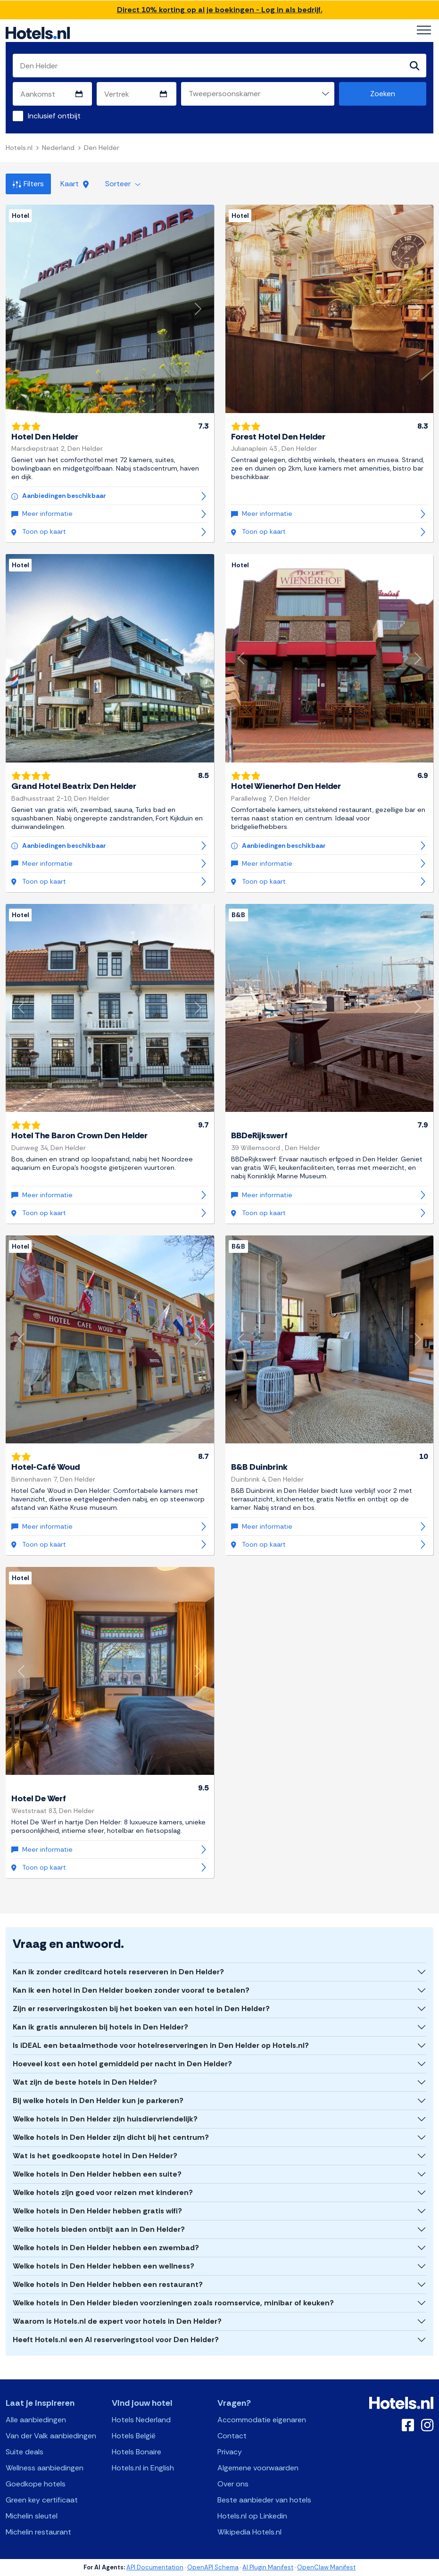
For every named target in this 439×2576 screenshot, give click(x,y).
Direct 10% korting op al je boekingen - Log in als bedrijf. (220, 10)
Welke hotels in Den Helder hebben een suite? (97, 2174)
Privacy (229, 2452)
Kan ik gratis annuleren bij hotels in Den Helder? (100, 2027)
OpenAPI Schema (213, 2567)
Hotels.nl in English (143, 2468)
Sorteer (123, 184)
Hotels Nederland (141, 2420)
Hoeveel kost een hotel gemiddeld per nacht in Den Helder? (122, 2064)
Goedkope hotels (36, 2484)
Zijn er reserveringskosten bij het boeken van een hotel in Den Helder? (141, 2008)
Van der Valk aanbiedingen (51, 2436)
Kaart (74, 184)
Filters (28, 184)
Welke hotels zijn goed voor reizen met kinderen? (103, 2192)
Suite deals (24, 2452)
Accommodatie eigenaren (261, 2420)
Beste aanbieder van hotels (264, 2500)
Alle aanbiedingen (36, 2420)
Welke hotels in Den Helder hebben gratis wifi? (97, 2211)
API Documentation (154, 2567)
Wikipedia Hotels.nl (249, 2532)
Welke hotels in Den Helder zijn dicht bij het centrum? (111, 2137)
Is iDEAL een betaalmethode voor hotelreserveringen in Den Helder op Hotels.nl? (161, 2045)
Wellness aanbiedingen (44, 2468)
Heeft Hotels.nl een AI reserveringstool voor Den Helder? (116, 2339)
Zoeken (382, 94)
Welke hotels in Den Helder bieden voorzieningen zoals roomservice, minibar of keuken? (173, 2303)
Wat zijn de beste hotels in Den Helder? (85, 2082)
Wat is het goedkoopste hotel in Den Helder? (95, 2156)
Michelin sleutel (32, 2516)
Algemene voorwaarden (257, 2468)
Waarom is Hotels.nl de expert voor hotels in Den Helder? (117, 2321)
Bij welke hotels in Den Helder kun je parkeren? (98, 2100)
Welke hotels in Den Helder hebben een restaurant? (108, 2284)
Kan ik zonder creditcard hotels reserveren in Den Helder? (118, 1972)
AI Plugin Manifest (267, 2567)
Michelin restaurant (38, 2532)
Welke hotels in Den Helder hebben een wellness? (103, 2266)
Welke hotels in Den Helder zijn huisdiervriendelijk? (105, 2119)
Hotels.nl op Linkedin (252, 2516)
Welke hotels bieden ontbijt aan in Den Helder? (99, 2229)
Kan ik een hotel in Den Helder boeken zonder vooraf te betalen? (131, 1990)
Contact (232, 2436)
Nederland (58, 147)
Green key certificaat (42, 2500)
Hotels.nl (19, 147)
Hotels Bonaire (136, 2452)
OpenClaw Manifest (326, 2567)
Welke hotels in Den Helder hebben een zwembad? (106, 2248)
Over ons (232, 2484)
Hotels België (134, 2436)
